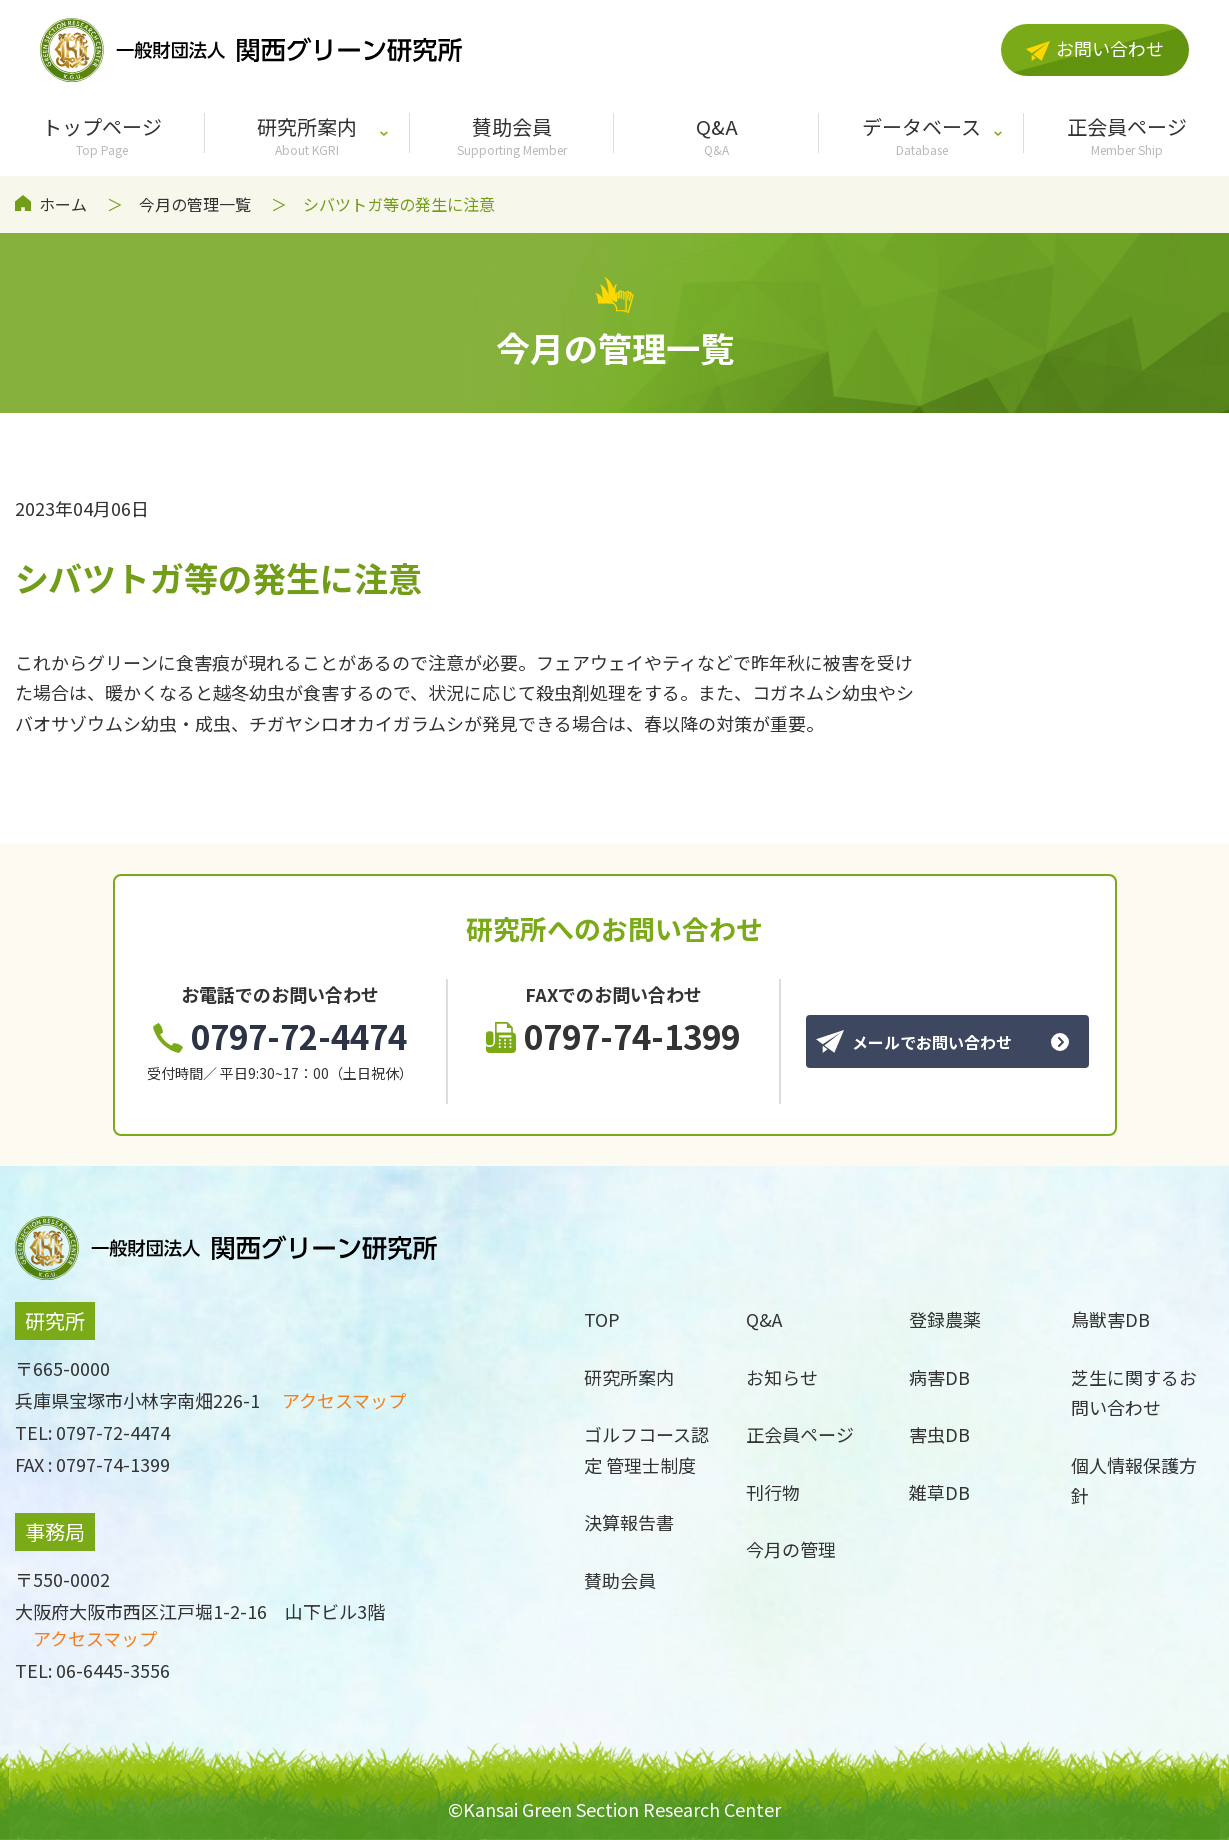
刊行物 (773, 1492)
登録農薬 (945, 1319)
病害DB (939, 1377)
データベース (921, 135)
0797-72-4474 (280, 1036)
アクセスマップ (344, 1400)
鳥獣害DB (1110, 1319)
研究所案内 (307, 135)
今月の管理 (791, 1549)
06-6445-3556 (113, 1670)
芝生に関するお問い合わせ (1134, 1392)
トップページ (102, 135)
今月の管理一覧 (195, 204)
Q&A (716, 135)
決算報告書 (629, 1522)
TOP (602, 1319)
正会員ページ (1126, 135)
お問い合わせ (1095, 48)
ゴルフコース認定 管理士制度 (646, 1449)
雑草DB (939, 1492)
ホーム (63, 204)
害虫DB (939, 1434)
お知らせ (782, 1377)
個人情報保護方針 (1134, 1480)
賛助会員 (512, 135)
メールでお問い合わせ (914, 1042)
